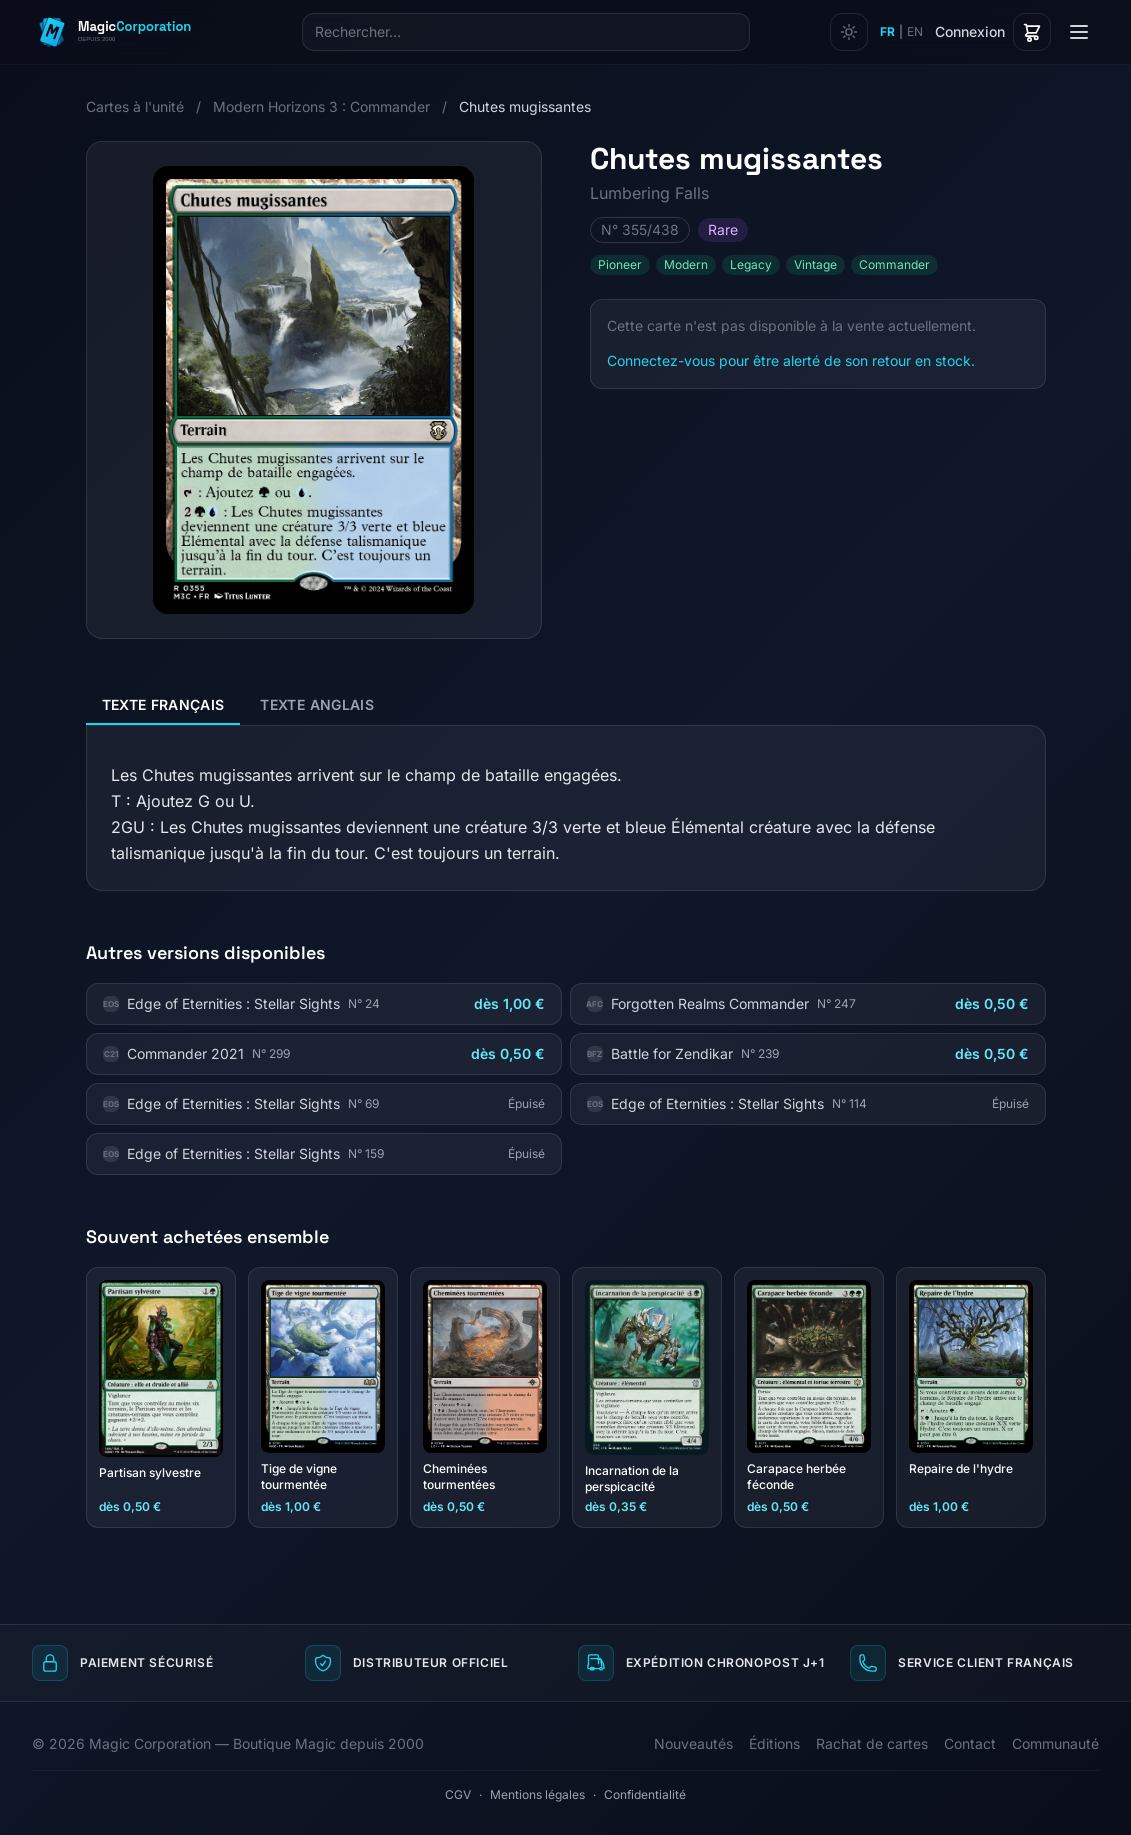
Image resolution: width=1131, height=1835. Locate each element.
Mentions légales (537, 1794)
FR (887, 31)
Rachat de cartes (872, 1743)
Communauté (1055, 1743)
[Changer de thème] (849, 32)
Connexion (970, 31)
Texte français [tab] (163, 704)
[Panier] (1032, 32)
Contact (970, 1743)
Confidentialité (645, 1794)
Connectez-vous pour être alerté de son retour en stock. (791, 360)
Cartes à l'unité (135, 106)
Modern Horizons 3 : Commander (321, 106)
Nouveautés (693, 1743)
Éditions (774, 1743)
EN (915, 31)
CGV (458, 1794)
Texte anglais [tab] (317, 704)
